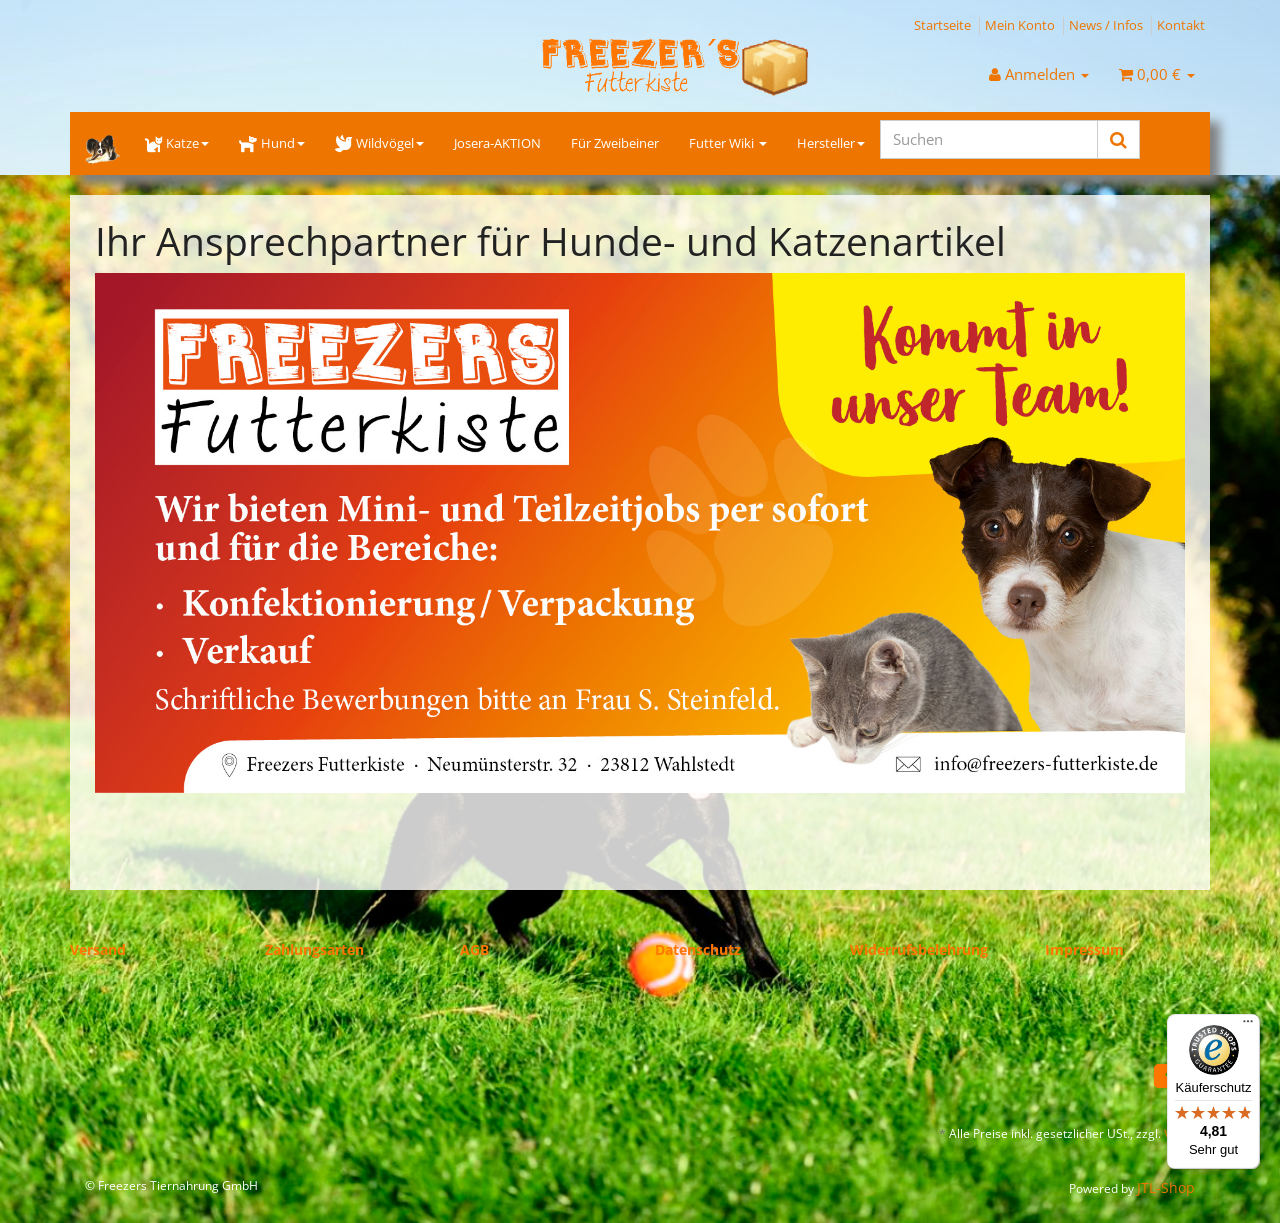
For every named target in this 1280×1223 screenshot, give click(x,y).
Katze (177, 143)
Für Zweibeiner (615, 143)
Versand (98, 949)
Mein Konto (1020, 25)
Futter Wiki (728, 143)
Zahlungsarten (314, 949)
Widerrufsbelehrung (919, 949)
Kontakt (1181, 25)
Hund (271, 143)
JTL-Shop (1166, 1187)
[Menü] (1248, 1026)
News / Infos (1106, 25)
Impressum (1084, 949)
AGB (474, 949)
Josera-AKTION (497, 143)
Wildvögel (379, 143)
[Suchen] (989, 139)
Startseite (942, 25)
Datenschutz (698, 949)
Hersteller (831, 143)
